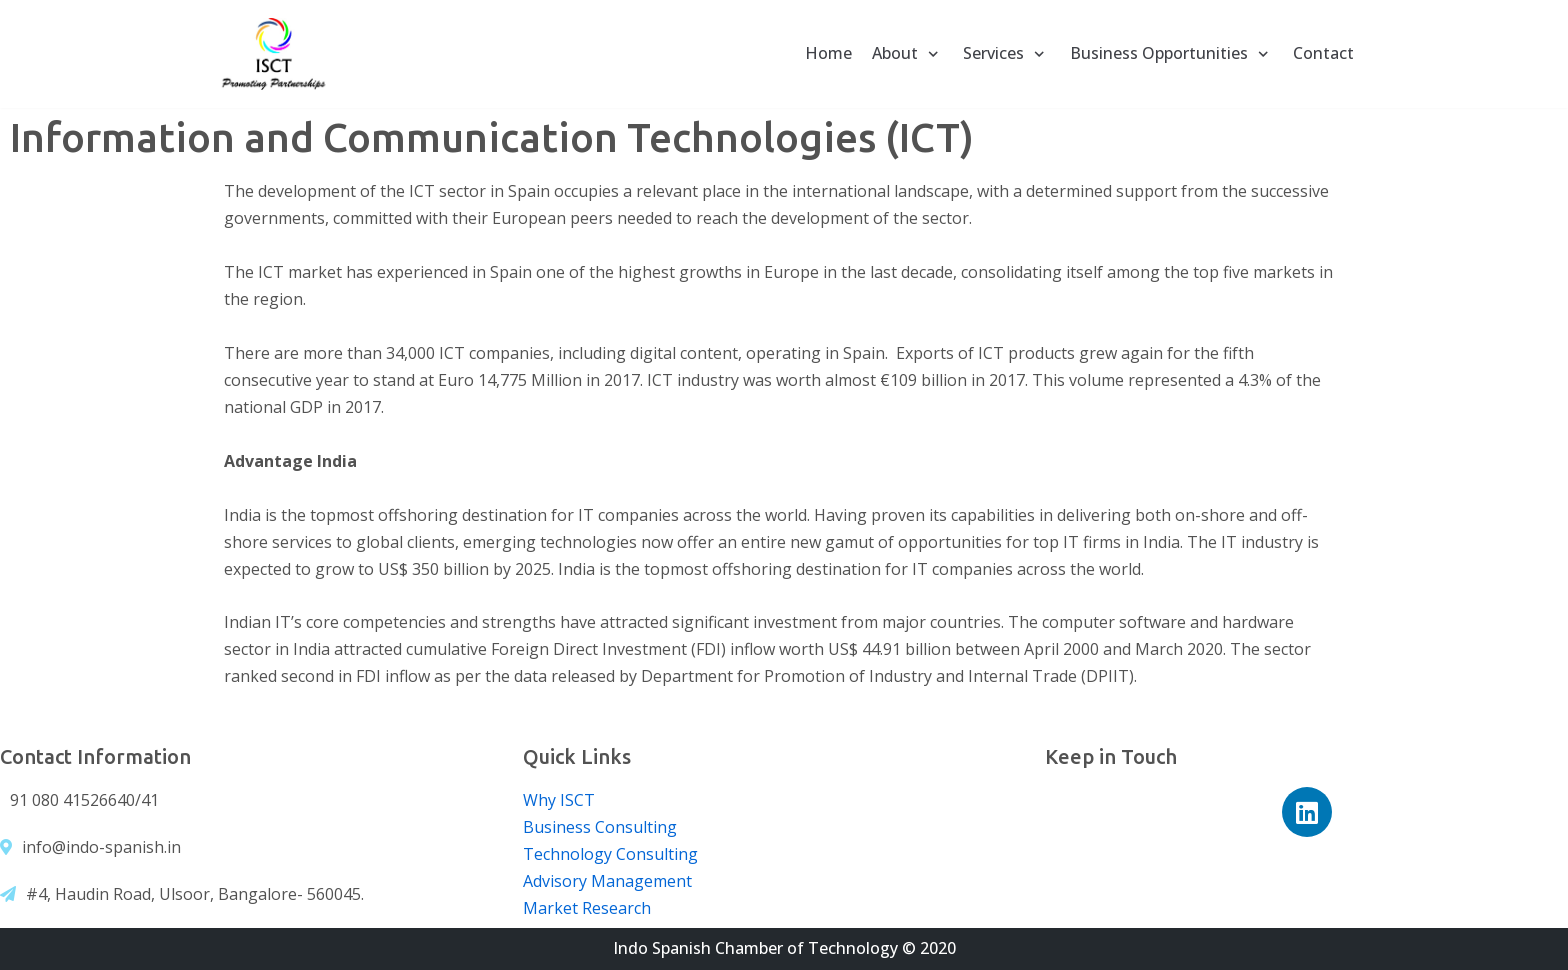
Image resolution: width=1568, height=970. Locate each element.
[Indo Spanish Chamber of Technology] (274, 54)
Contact (1323, 53)
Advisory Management (607, 881)
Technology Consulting (610, 854)
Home (828, 53)
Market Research (587, 908)
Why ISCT (559, 800)
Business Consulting (600, 827)
